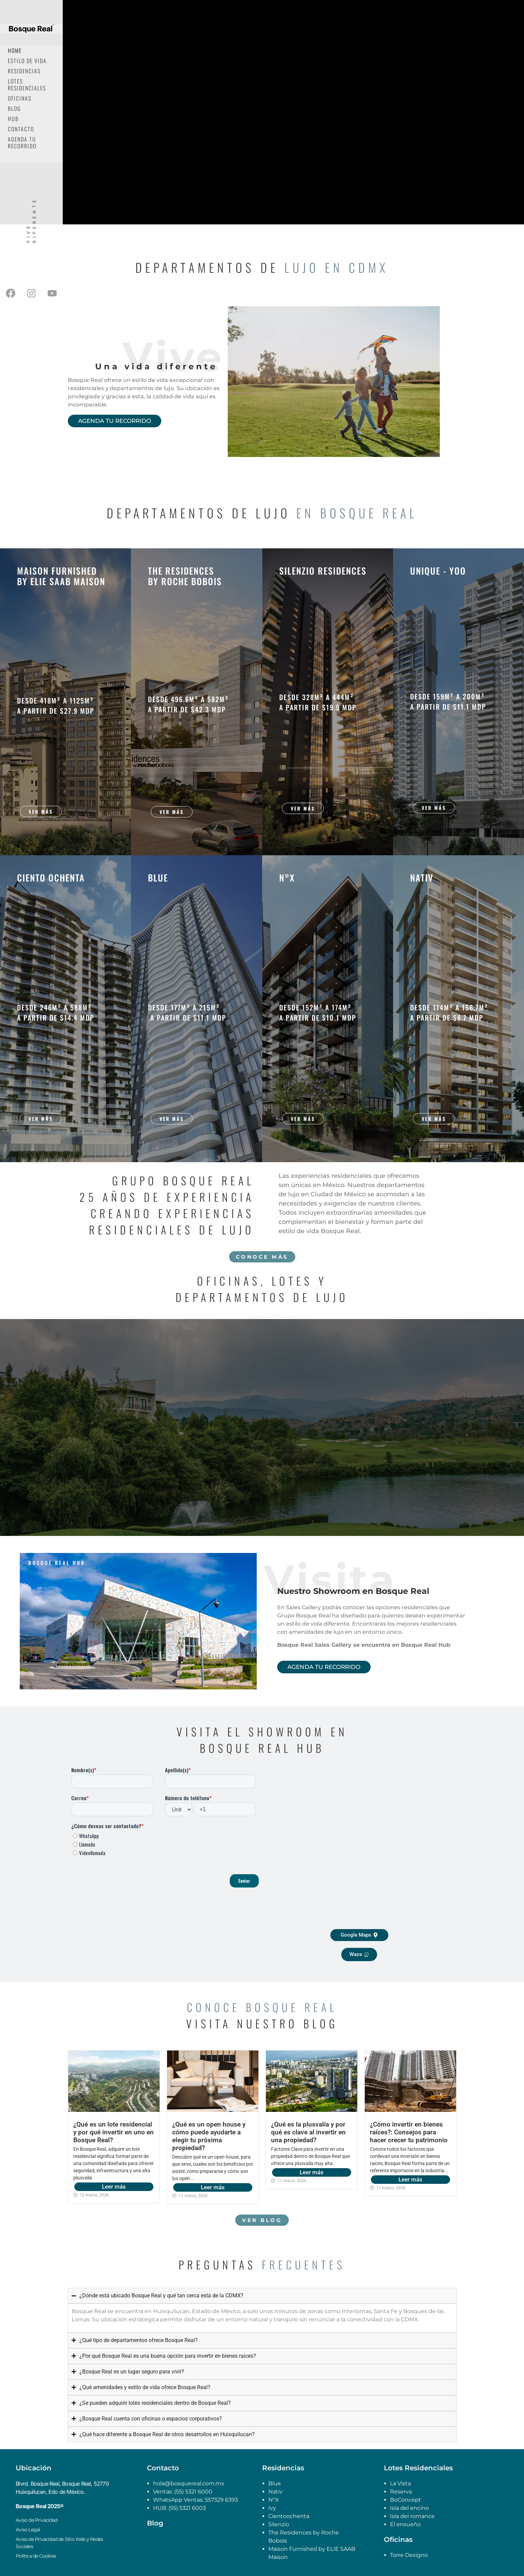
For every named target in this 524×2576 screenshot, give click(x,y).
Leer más (114, 2186)
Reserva (401, 2491)
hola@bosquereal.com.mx (188, 2483)
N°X (273, 2500)
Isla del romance (412, 2516)
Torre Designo (409, 2555)
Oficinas (19, 98)
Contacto (21, 129)
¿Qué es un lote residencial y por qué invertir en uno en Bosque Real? (113, 2132)
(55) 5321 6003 (187, 2508)
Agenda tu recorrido (22, 142)
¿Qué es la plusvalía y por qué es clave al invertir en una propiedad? (308, 2132)
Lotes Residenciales (27, 84)
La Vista (400, 2483)
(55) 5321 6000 (192, 2491)
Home (15, 50)
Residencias (24, 71)
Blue (274, 2483)
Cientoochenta (288, 2516)
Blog (14, 108)
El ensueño (405, 2524)
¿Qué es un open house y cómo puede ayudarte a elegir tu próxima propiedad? (208, 2136)
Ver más (41, 811)
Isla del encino (409, 2508)
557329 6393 (221, 2500)
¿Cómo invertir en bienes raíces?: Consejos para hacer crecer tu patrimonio (409, 2132)
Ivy (272, 2508)
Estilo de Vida (27, 61)
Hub (13, 119)
